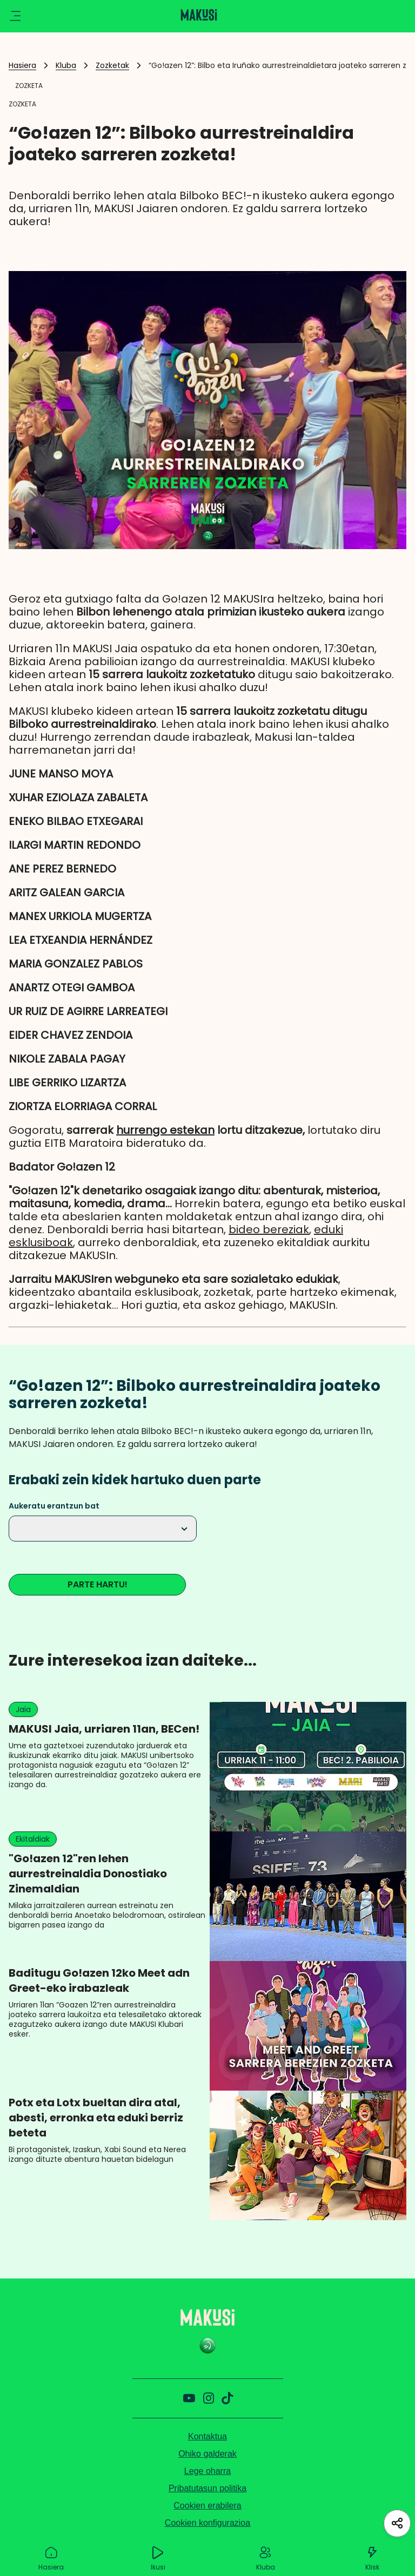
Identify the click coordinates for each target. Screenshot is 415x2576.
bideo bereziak (269, 1229)
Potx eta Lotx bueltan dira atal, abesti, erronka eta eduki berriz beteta (96, 2117)
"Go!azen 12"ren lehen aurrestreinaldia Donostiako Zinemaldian (88, 1873)
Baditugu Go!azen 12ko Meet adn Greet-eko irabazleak (99, 1980)
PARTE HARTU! (98, 1584)
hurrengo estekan (165, 1130)
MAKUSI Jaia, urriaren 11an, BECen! (104, 1728)
